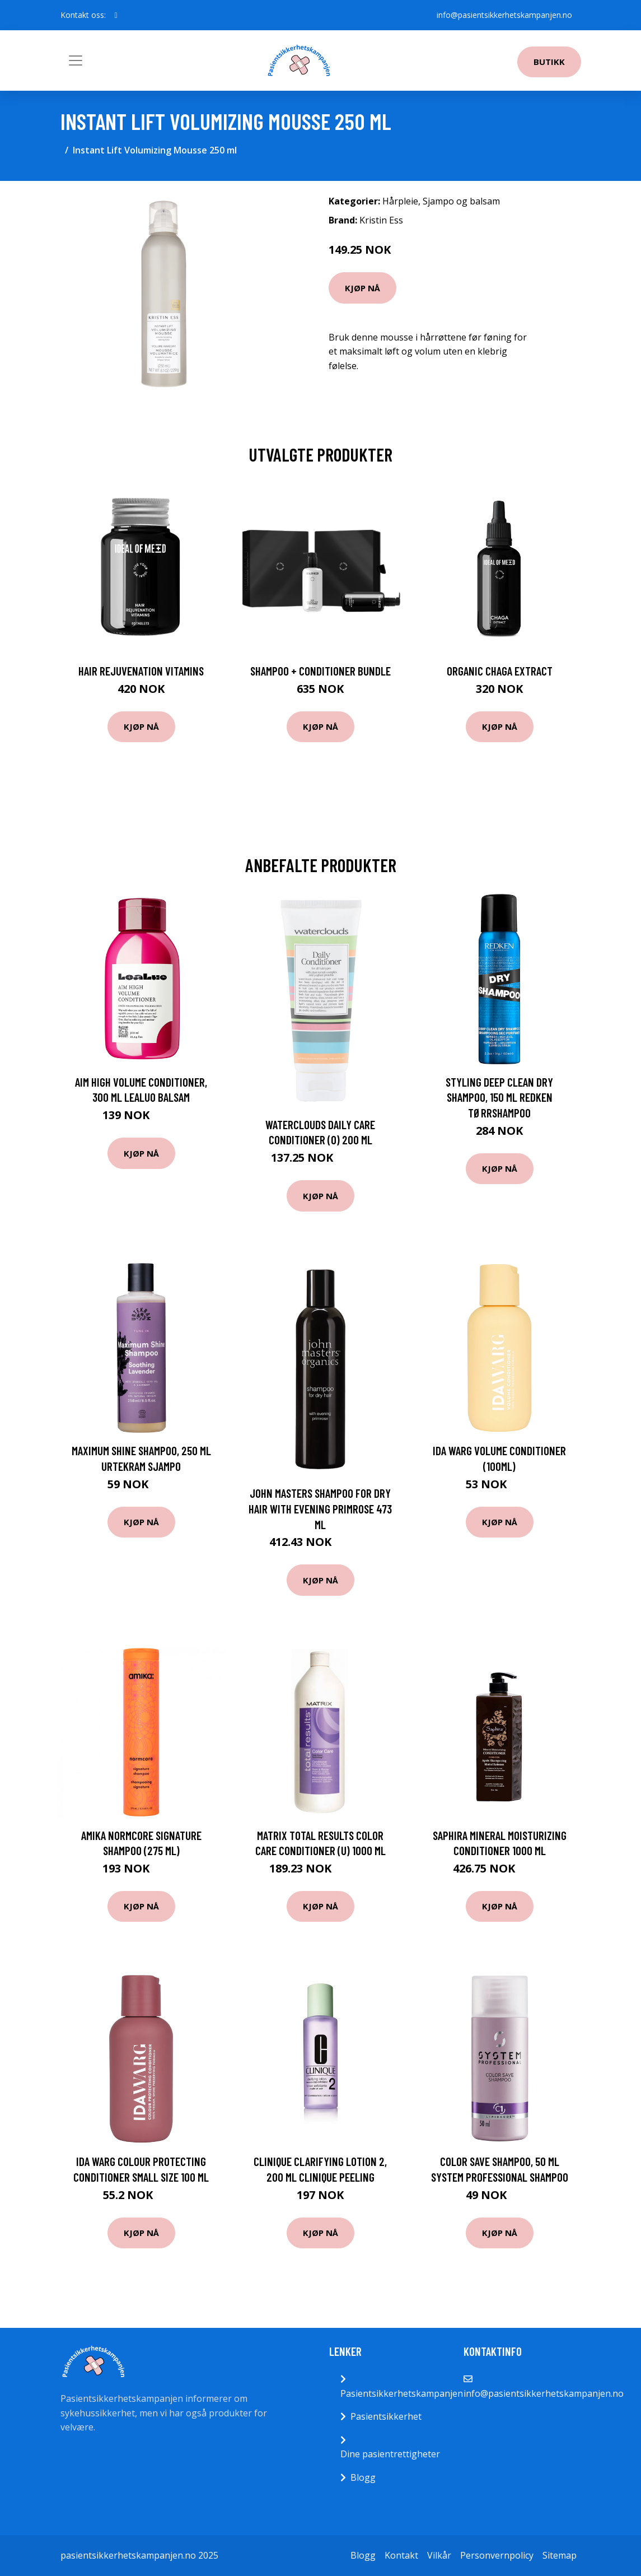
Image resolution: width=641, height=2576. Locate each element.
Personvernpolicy (497, 2555)
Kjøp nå (362, 288)
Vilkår (439, 2555)
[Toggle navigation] (75, 60)
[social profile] (116, 15)
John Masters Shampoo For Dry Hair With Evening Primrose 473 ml (320, 1508)
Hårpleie (400, 201)
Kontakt (401, 2555)
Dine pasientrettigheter (390, 2454)
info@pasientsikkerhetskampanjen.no (504, 15)
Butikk (549, 61)
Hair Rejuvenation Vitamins (141, 671)
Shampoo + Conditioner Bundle (320, 671)
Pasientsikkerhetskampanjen (401, 2393)
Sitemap (559, 2555)
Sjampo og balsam (461, 201)
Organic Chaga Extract (500, 671)
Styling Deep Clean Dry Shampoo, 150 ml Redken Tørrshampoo (499, 1097)
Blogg (363, 2477)
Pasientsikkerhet (386, 2416)
